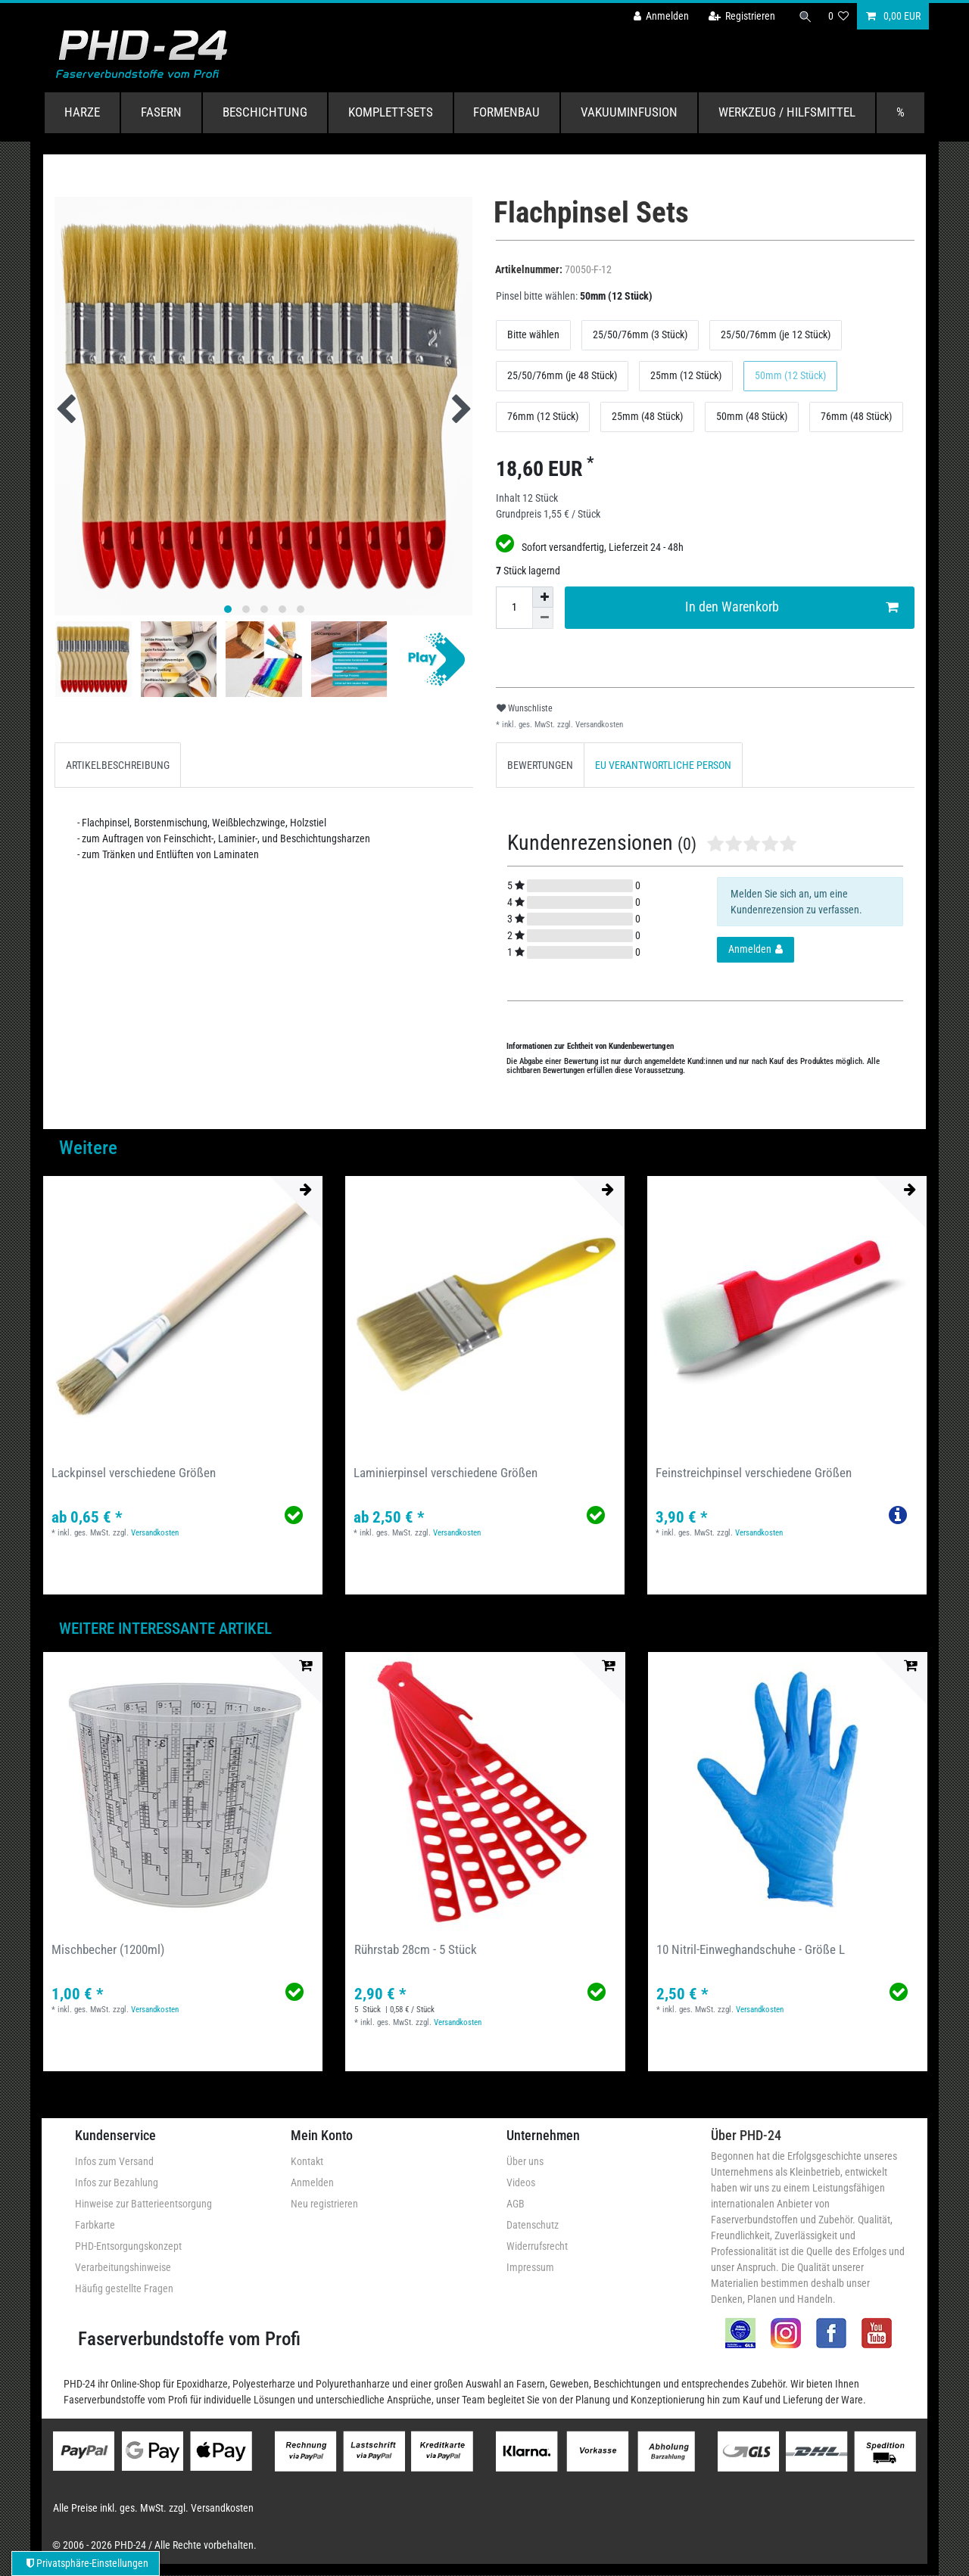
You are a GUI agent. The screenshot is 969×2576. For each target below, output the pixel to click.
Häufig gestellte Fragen (124, 2288)
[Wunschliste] (839, 16)
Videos (520, 2182)
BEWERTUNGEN (540, 765)
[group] (182, 1315)
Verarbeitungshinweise (123, 2267)
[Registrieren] (740, 16)
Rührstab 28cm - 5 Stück (415, 1949)
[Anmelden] (659, 16)
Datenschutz (532, 2225)
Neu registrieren (324, 2204)
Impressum (530, 2267)
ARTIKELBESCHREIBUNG (118, 765)
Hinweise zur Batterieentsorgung (143, 2204)
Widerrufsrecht (537, 2246)
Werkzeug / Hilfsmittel (786, 112)
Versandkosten (598, 725)
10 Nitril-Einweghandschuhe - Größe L (750, 1949)
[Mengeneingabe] (514, 607)
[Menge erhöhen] (542, 597)
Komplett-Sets (390, 112)
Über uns (525, 2161)
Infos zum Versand (114, 2161)
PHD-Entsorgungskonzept (128, 2246)
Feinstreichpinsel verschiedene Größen (754, 1472)
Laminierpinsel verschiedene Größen (445, 1472)
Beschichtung (265, 112)
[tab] (118, 764)
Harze (82, 112)
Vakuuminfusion (629, 112)
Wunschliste (525, 708)
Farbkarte (95, 2225)
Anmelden (312, 2182)
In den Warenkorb (792, 607)
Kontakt (307, 2161)
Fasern (161, 112)
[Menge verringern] (542, 618)
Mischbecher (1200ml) (107, 1949)
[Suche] (805, 16)
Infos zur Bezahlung (116, 2182)
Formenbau (506, 112)
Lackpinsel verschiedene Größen (133, 1472)
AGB (515, 2204)
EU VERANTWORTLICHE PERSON (663, 765)
